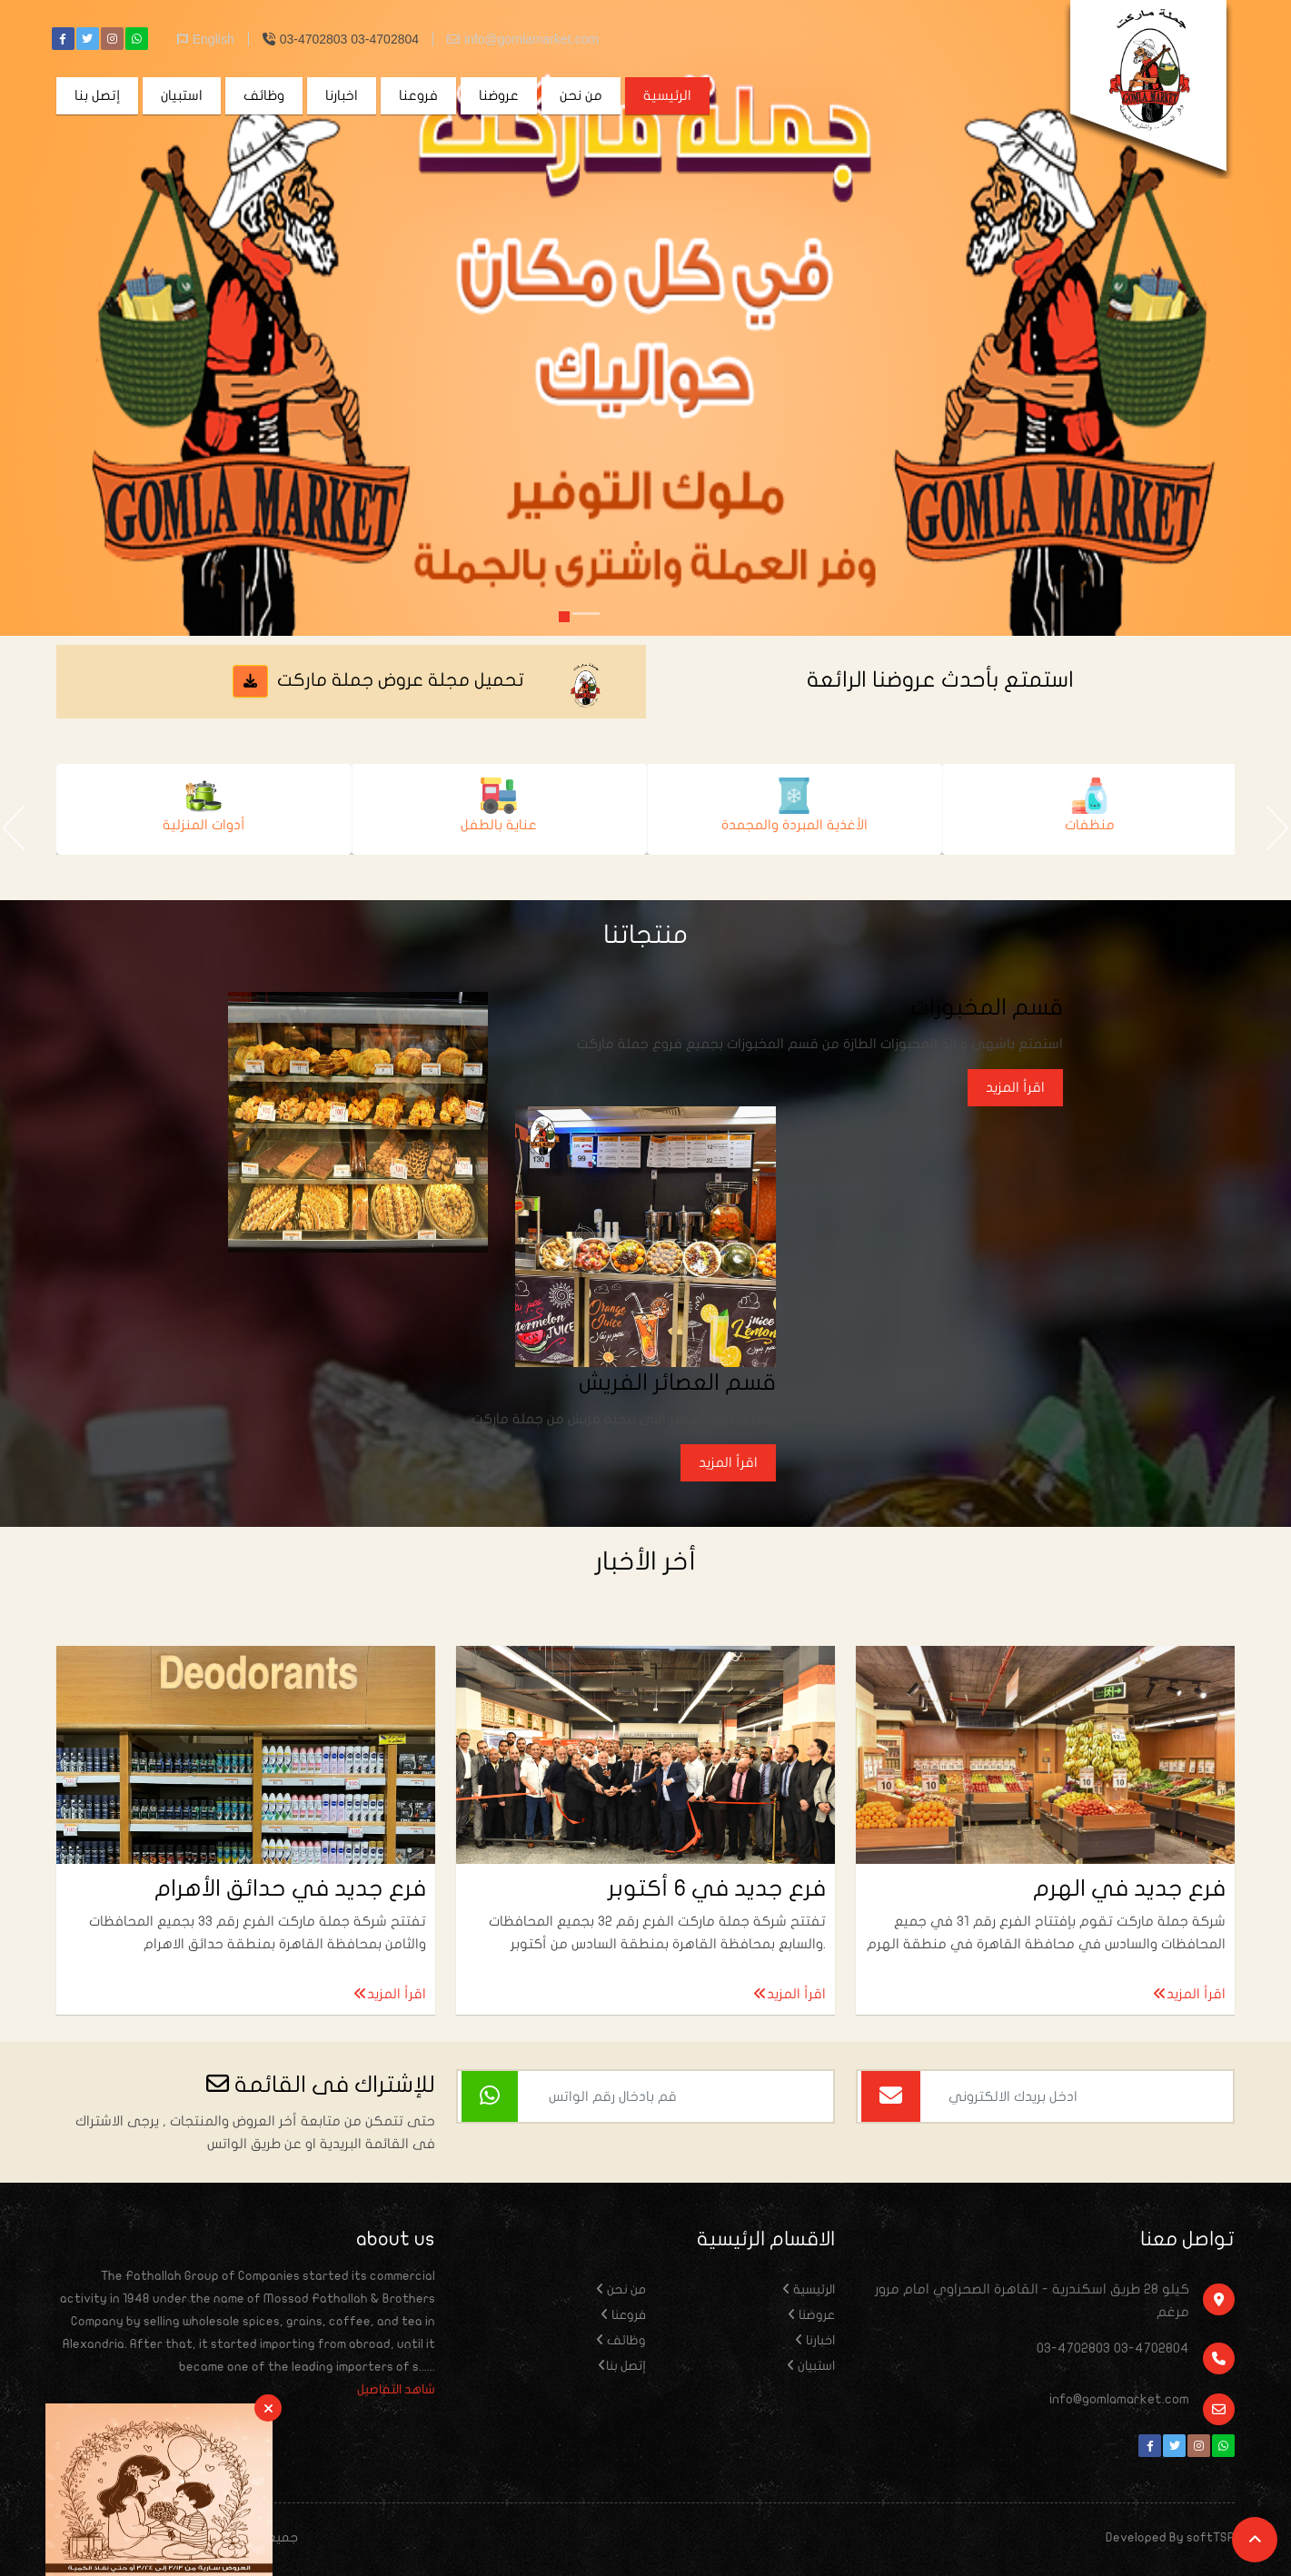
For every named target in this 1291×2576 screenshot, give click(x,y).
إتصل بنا (97, 95)
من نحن (581, 95)
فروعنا (418, 95)
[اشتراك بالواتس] (490, 2096)
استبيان (182, 95)
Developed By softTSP (1170, 2537)
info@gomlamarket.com (523, 39)
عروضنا (499, 95)
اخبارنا (341, 95)
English (205, 39)
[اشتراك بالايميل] (890, 2096)
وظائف (263, 95)
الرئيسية (667, 95)
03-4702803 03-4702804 (341, 39)
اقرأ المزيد (1015, 1087)
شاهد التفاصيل (396, 2389)
